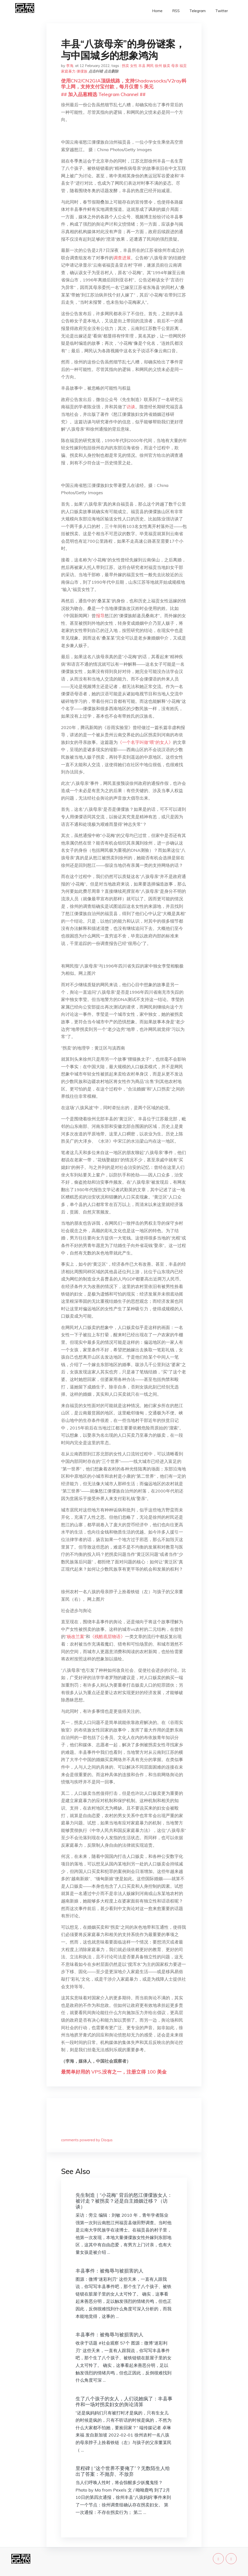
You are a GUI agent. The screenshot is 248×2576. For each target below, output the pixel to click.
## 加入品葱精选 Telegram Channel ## (103, 94)
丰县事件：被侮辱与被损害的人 (109, 2271)
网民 (150, 65)
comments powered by (87, 2140)
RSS (176, 10)
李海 (69, 65)
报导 (100, 615)
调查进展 (122, 258)
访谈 (130, 407)
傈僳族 (82, 71)
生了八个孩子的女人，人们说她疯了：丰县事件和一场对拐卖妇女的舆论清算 (124, 2401)
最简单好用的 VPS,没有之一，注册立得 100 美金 (114, 2072)
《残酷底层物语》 (107, 1636)
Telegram (197, 10)
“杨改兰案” (75, 1636)
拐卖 (125, 65)
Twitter (221, 10)
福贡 (183, 65)
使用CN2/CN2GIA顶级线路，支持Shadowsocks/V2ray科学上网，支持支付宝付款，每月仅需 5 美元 (123, 84)
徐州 (158, 65)
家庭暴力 (68, 71)
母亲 (174, 65)
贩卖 (166, 65)
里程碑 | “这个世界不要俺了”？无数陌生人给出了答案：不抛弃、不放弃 (123, 2471)
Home (157, 10)
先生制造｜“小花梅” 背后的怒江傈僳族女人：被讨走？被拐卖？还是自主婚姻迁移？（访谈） (124, 2201)
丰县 (142, 65)
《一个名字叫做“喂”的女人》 (145, 742)
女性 (133, 65)
